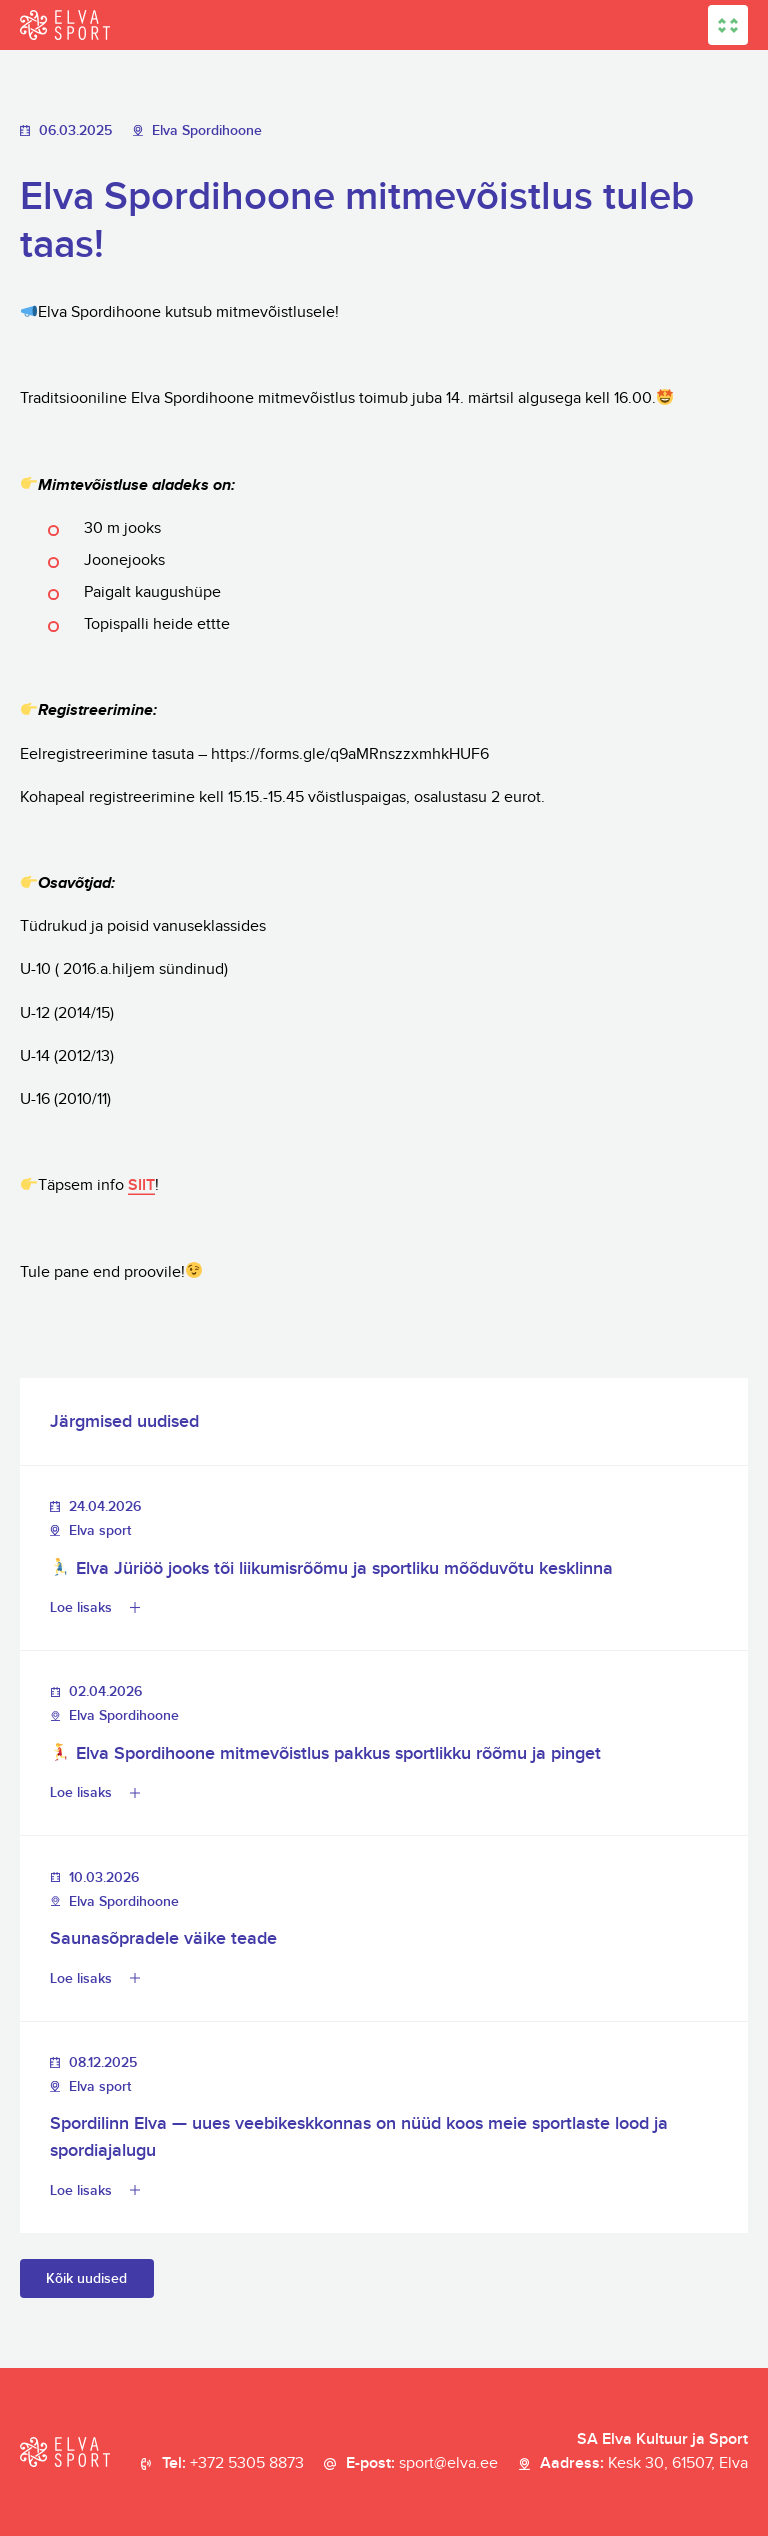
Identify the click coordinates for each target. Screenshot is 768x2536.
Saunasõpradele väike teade (163, 1938)
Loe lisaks (81, 1607)
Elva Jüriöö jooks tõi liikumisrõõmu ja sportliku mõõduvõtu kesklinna (331, 1568)
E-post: (422, 2464)
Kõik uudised (86, 2278)
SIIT (141, 1185)
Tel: (233, 2464)
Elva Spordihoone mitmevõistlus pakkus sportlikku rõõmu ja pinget (325, 1753)
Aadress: (644, 2464)
